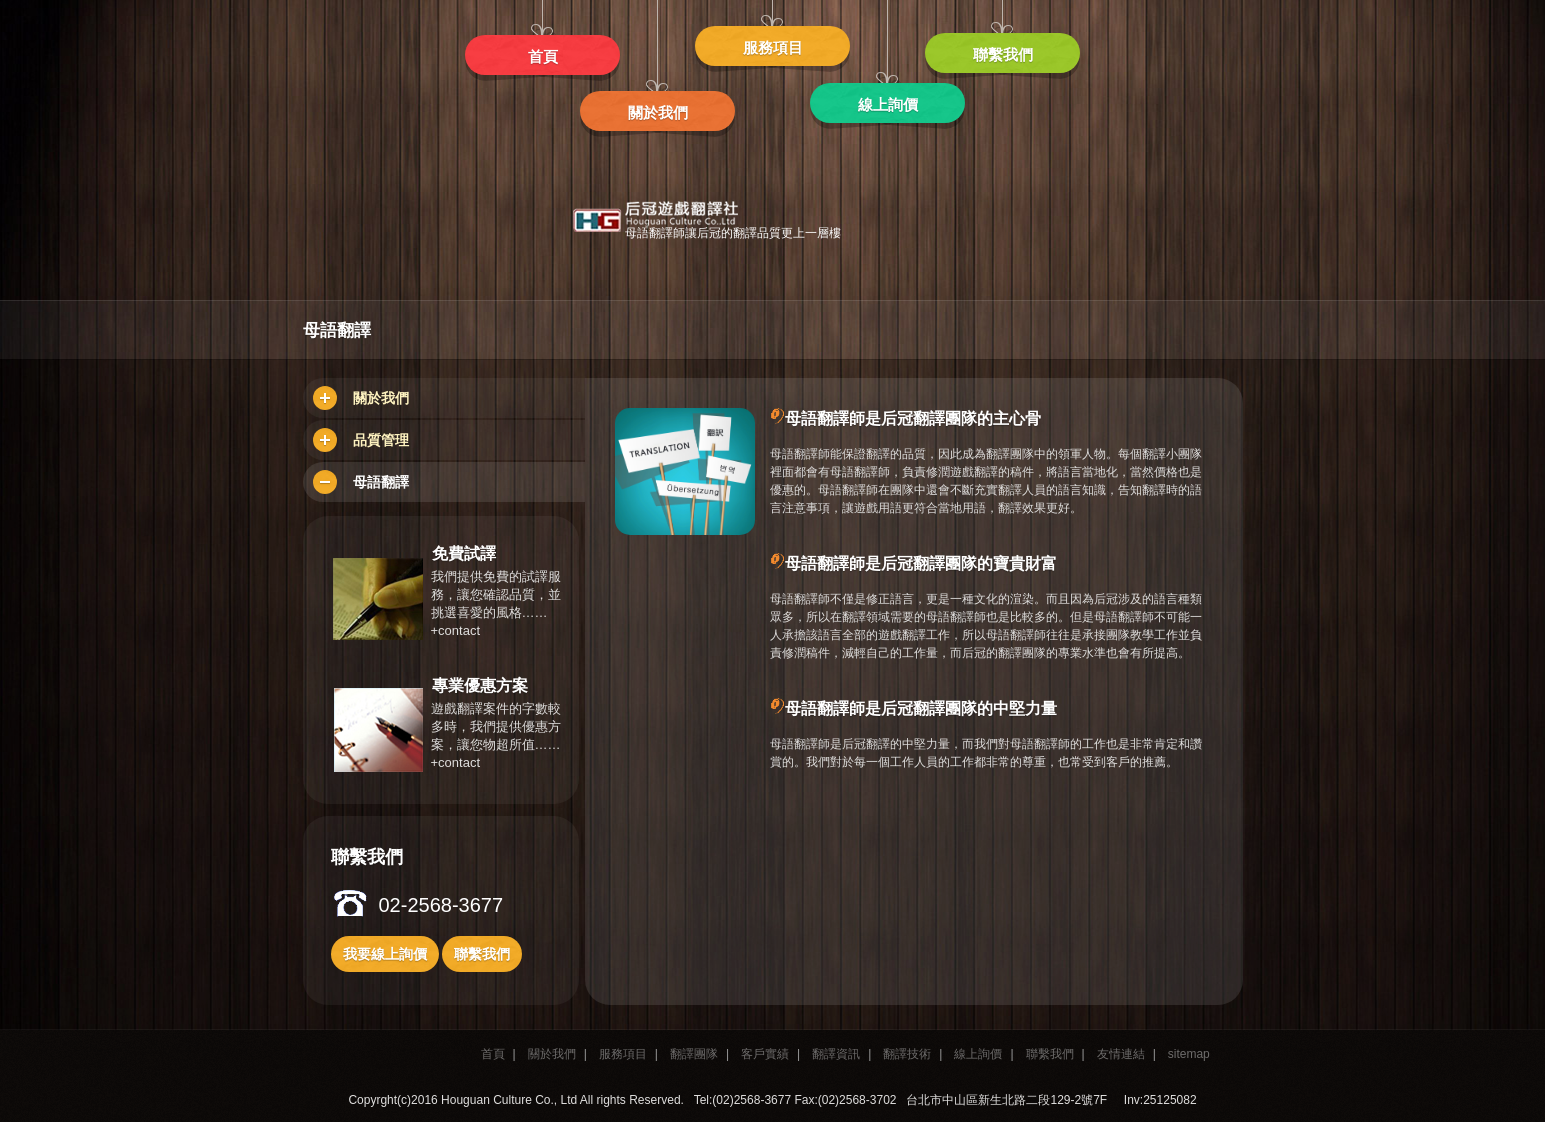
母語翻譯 (361, 482)
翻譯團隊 (694, 1054)
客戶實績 (765, 1054)
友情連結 (1121, 1054)
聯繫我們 (1050, 1054)
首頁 (493, 1054)
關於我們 (361, 398)
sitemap (1189, 1054)
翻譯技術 (907, 1054)
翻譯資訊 (836, 1054)
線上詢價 (978, 1054)
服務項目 (623, 1054)
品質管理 (361, 440)
